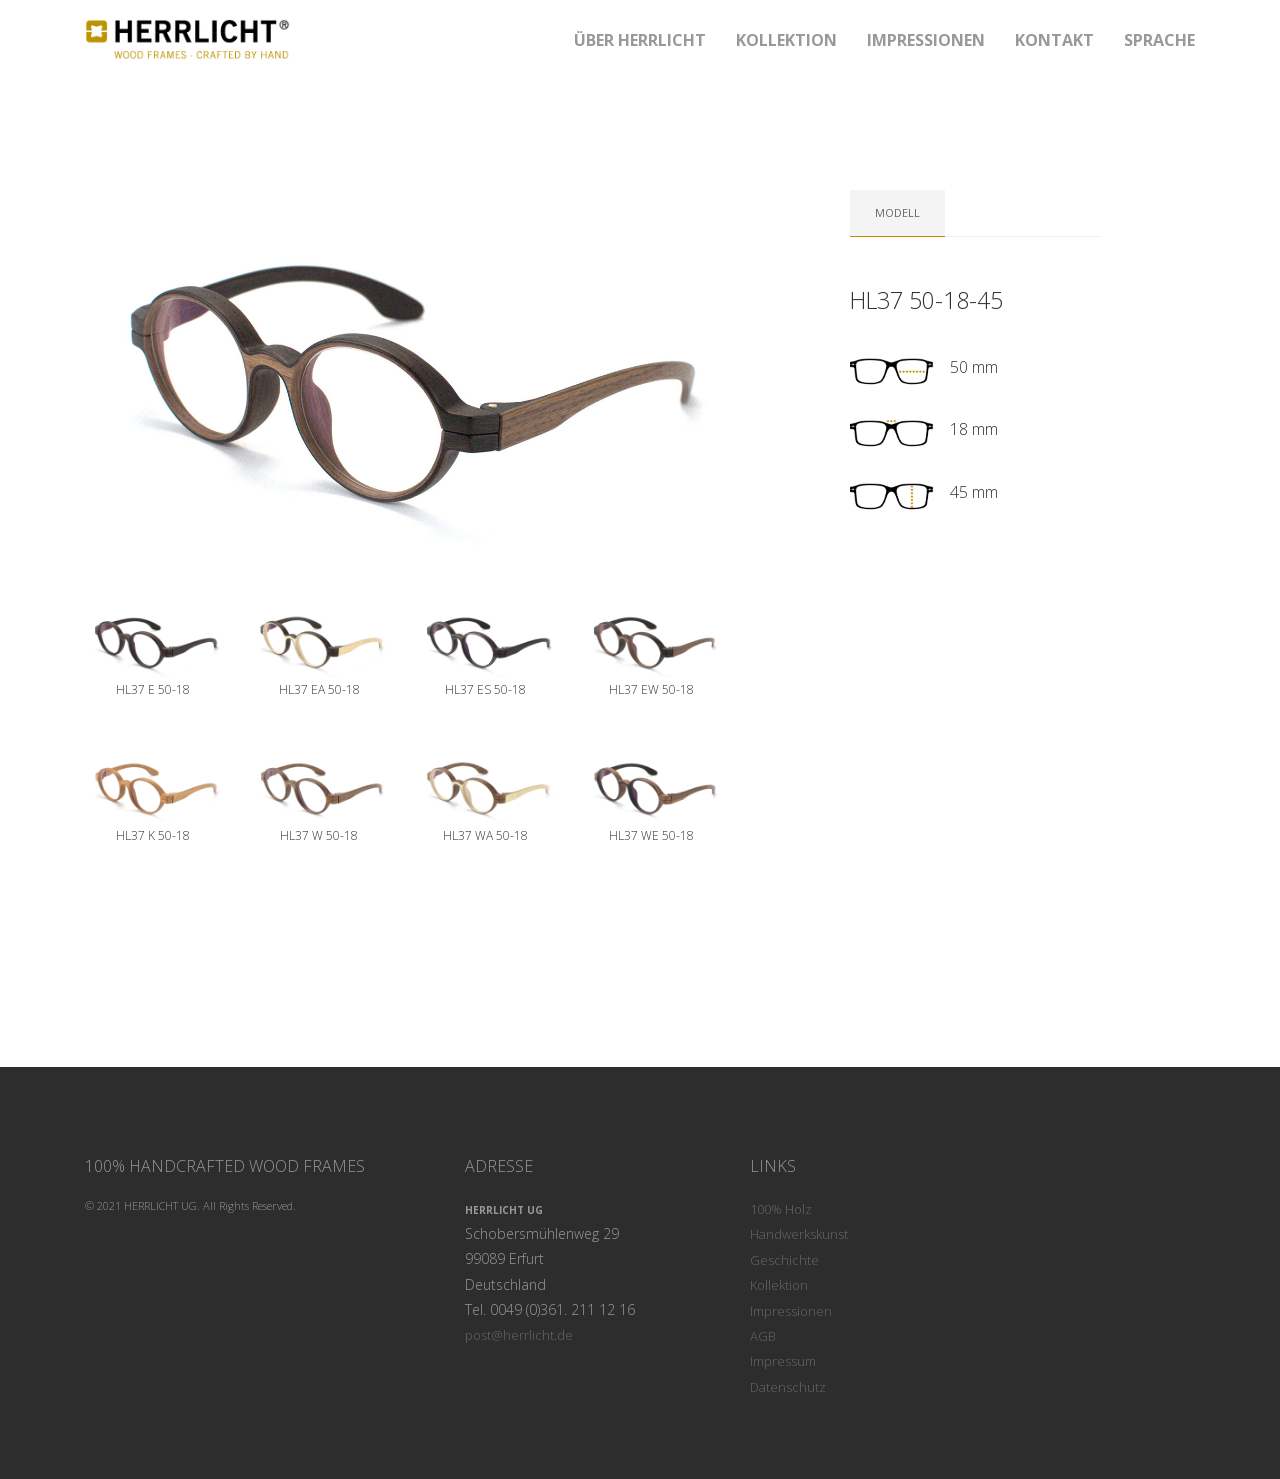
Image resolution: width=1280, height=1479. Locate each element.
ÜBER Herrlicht (640, 40)
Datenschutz (788, 1387)
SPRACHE (1159, 40)
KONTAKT (1054, 40)
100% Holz (781, 1209)
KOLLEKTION (786, 40)
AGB (763, 1336)
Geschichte (784, 1260)
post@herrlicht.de (519, 1335)
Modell (897, 212)
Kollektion (779, 1285)
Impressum (783, 1361)
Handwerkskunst (799, 1234)
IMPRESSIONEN (926, 40)
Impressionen (791, 1311)
